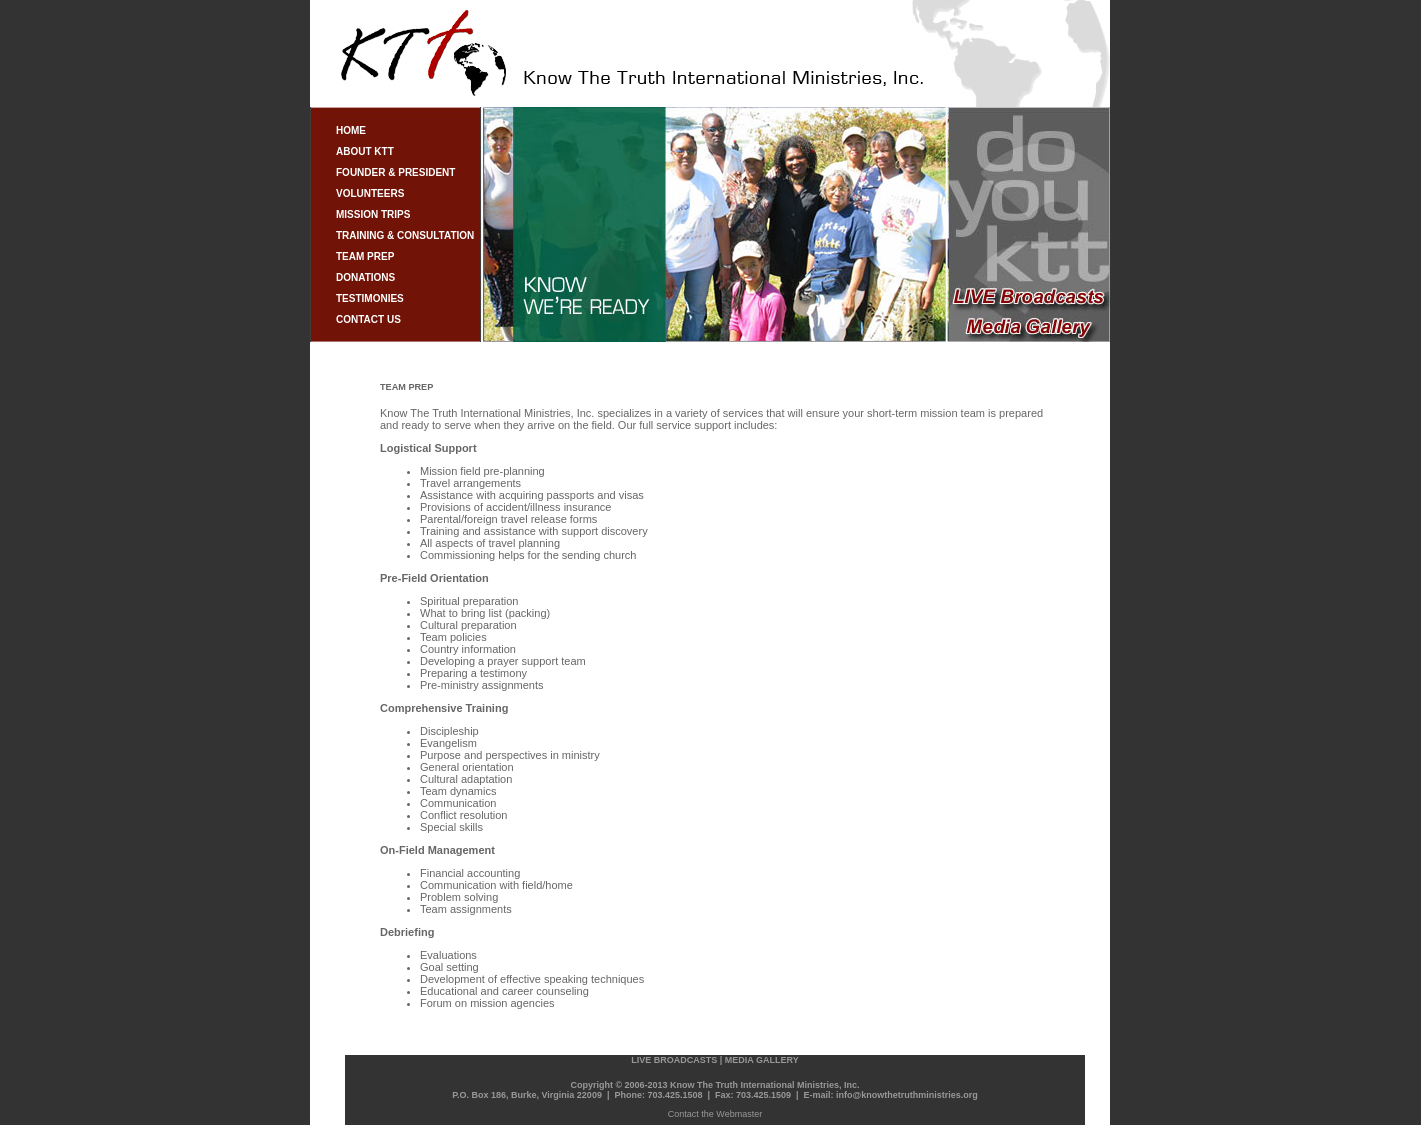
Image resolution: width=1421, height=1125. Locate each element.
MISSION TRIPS (373, 214)
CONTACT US (368, 319)
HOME (351, 130)
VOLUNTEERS (370, 193)
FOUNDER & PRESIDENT (395, 172)
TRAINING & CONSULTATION (405, 235)
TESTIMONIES (370, 298)
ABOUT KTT (365, 151)
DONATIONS (365, 277)
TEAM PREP (365, 256)
